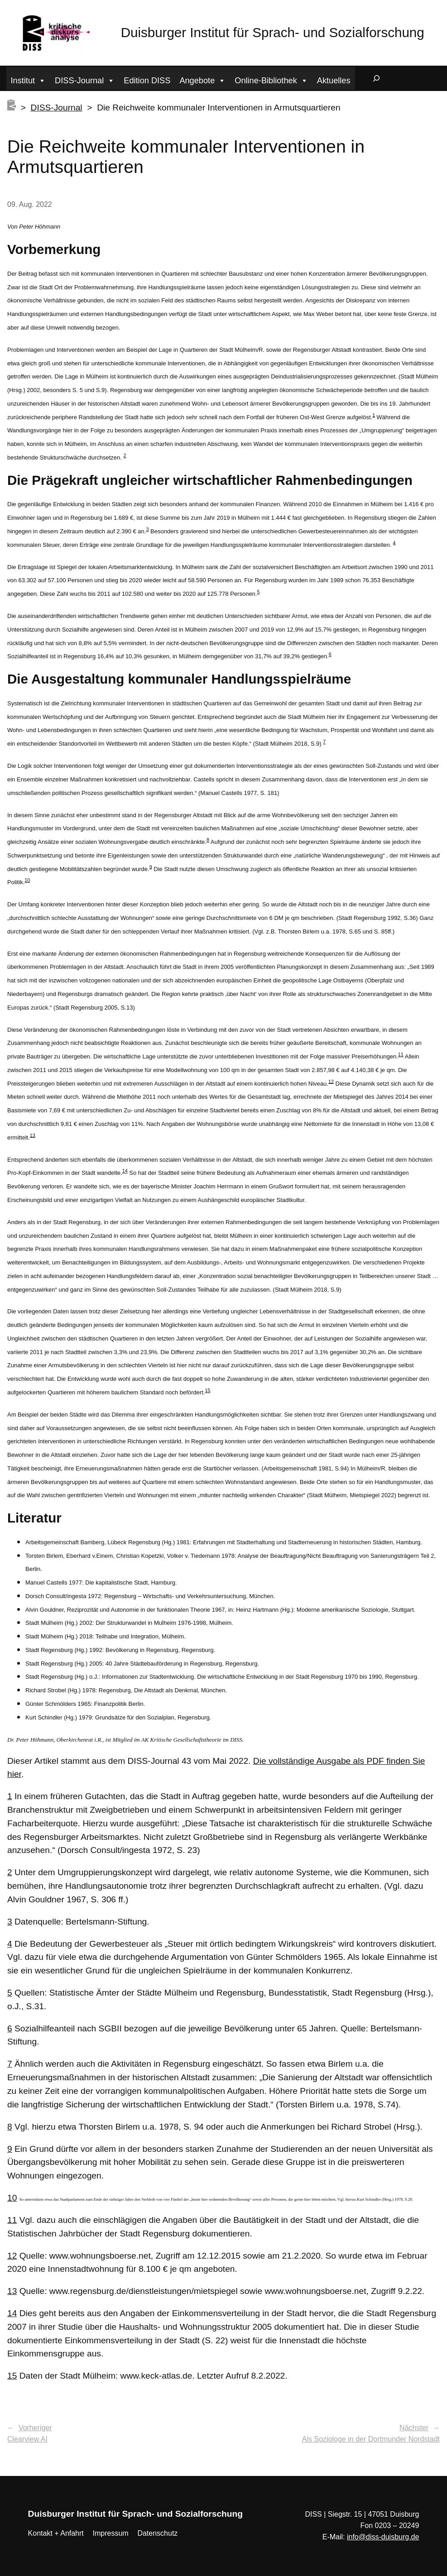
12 (331, 1081)
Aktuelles (334, 80)
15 (207, 1390)
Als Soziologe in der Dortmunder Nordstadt (371, 2439)
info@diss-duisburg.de (383, 2537)
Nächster (413, 2428)
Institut (28, 79)
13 (32, 1135)
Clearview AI (27, 2439)
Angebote (202, 79)
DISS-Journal (85, 79)
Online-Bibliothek (271, 79)
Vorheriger (35, 2428)
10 (27, 880)
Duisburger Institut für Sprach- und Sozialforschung (272, 32)
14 (125, 1170)
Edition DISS (147, 80)
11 (401, 1054)
